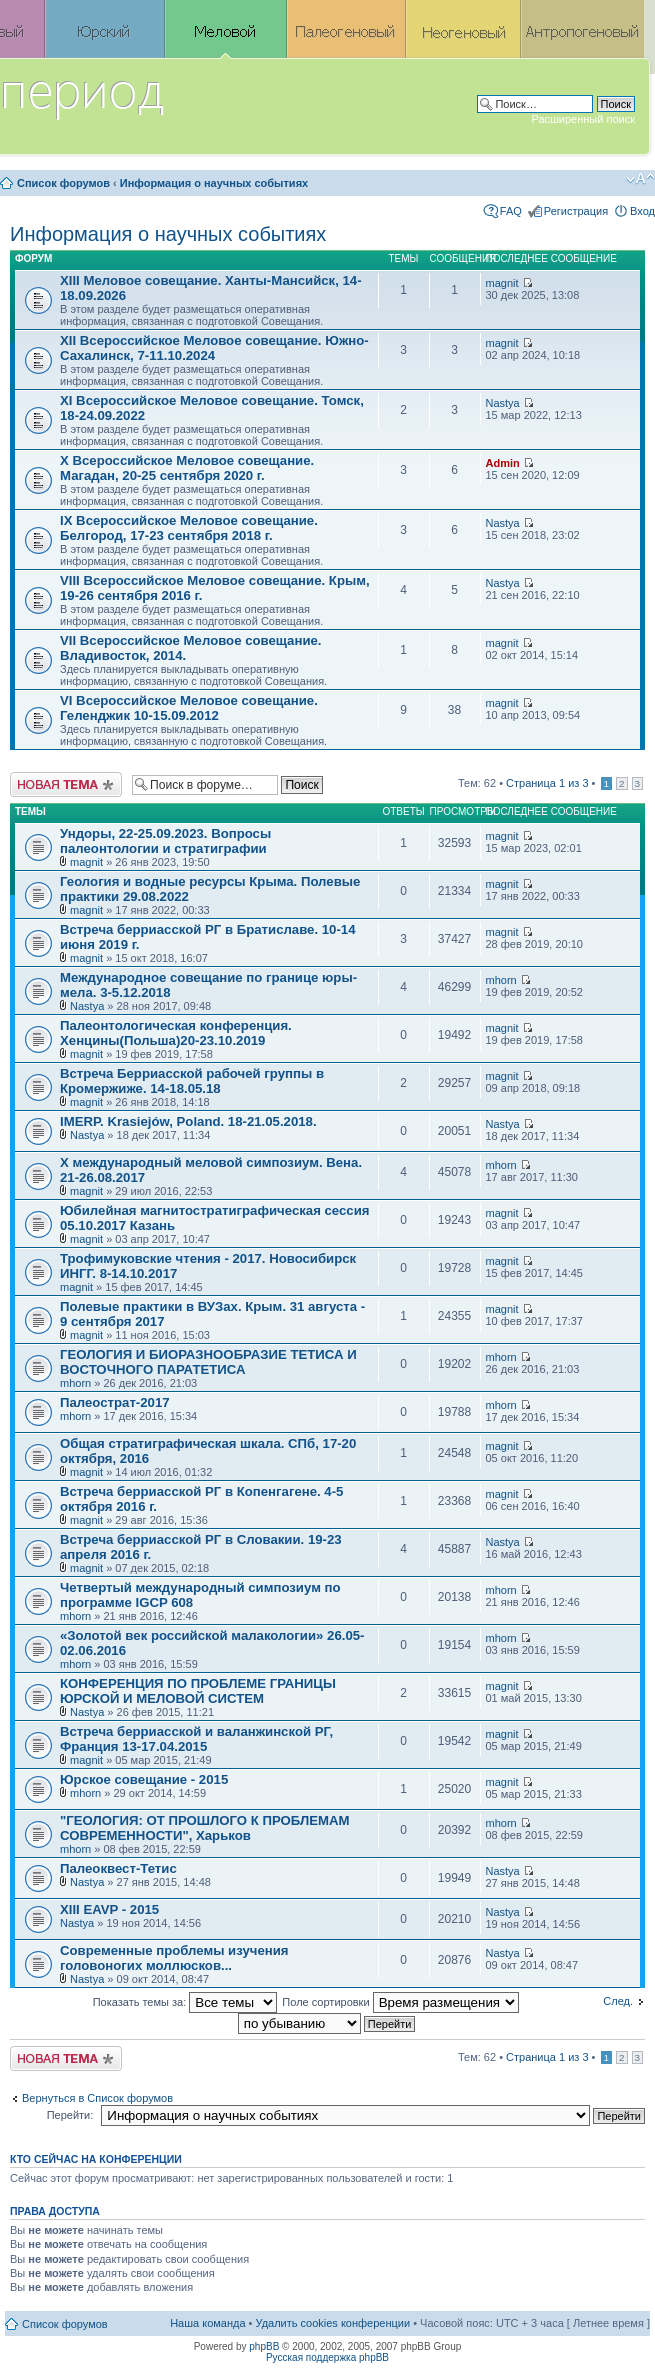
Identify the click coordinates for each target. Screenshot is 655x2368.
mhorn (501, 980)
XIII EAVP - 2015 (109, 1909)
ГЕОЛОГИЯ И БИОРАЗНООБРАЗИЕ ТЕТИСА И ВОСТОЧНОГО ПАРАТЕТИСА (208, 1362)
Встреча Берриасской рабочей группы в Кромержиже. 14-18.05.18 (192, 1081)
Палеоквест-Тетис (118, 1868)
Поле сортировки (400, 2002)
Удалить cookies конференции (333, 2323)
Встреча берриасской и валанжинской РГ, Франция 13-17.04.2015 (196, 1739)
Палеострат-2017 (115, 1402)
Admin (503, 463)
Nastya (503, 403)
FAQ (511, 211)
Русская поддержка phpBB (327, 2357)
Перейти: (70, 2115)
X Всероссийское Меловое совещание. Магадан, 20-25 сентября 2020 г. (187, 468)
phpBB (264, 2346)
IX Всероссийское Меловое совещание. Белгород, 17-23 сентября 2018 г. (189, 528)
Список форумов (63, 183)
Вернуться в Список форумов (97, 2098)
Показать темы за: (185, 2002)
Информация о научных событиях (214, 183)
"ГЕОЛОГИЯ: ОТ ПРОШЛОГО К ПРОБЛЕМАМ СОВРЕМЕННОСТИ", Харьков (205, 1828)
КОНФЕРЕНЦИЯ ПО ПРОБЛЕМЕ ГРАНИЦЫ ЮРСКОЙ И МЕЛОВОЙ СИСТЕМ (198, 1691)
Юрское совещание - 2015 (144, 1779)
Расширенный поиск (583, 119)
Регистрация (576, 211)
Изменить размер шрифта (640, 179)
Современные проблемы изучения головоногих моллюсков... (174, 1958)
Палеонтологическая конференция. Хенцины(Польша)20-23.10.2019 (176, 1033)
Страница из (547, 783)
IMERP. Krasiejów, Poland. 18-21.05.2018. (188, 1121)
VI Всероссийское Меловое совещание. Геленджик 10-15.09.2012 (189, 708)
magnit (502, 283)
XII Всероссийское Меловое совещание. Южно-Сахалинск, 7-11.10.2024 (214, 348)
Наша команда (207, 2323)
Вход (642, 211)
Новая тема (66, 784)
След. (618, 2001)
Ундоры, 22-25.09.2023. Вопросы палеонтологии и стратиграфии (165, 841)
